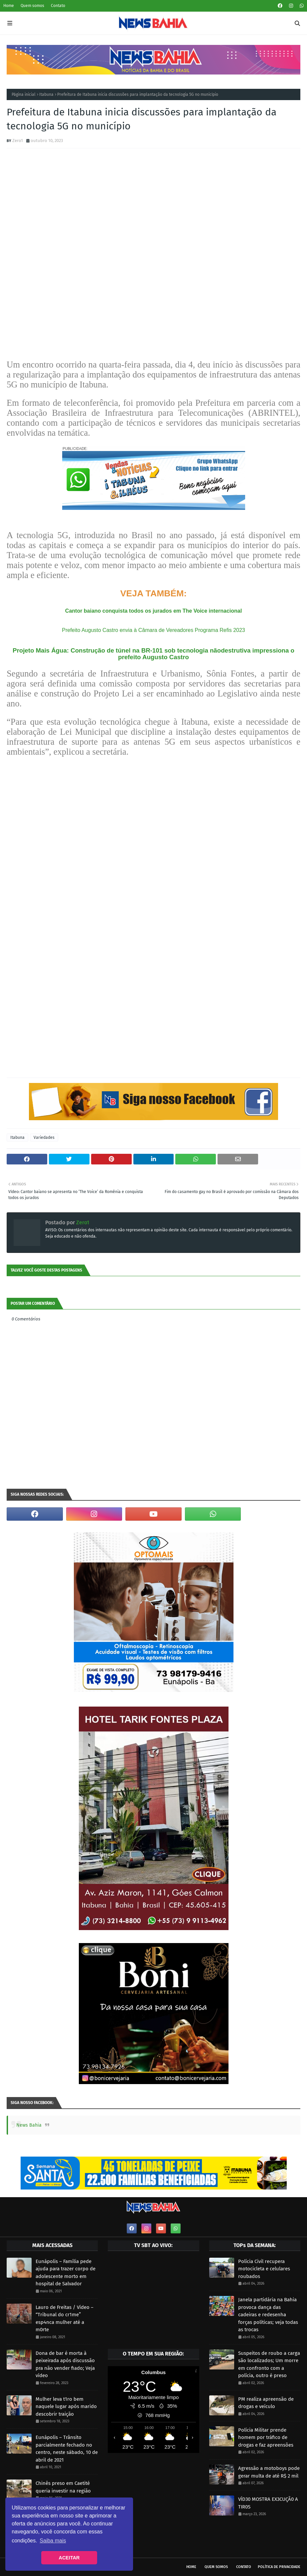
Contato (58, 5)
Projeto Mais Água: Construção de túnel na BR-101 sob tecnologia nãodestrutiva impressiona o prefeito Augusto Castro (153, 654)
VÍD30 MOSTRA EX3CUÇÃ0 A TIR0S (268, 2503)
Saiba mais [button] (53, 2540)
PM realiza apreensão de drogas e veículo (266, 2403)
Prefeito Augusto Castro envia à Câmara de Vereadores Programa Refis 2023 (153, 630)
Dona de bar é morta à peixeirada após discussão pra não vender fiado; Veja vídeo (65, 2364)
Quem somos (32, 5)
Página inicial (24, 94)
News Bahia (29, 2125)
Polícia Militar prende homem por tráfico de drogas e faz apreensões (265, 2437)
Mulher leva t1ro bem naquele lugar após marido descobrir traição (66, 2406)
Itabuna (46, 94)
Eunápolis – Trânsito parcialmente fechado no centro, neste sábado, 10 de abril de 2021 (67, 2448)
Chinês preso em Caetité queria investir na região (63, 2487)
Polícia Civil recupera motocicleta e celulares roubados (264, 2268)
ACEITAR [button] (69, 2557)
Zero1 (17, 140)
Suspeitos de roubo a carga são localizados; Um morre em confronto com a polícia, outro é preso (269, 2364)
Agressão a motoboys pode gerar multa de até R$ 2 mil (269, 2472)
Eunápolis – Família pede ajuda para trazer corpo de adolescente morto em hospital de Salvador (65, 2272)
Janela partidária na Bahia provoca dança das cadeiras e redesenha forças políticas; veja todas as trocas (268, 2315)
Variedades (44, 1137)
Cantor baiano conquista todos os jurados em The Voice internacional (153, 611)
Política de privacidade (279, 2567)
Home (8, 5)
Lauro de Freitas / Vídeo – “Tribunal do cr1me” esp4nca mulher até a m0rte (64, 2318)
